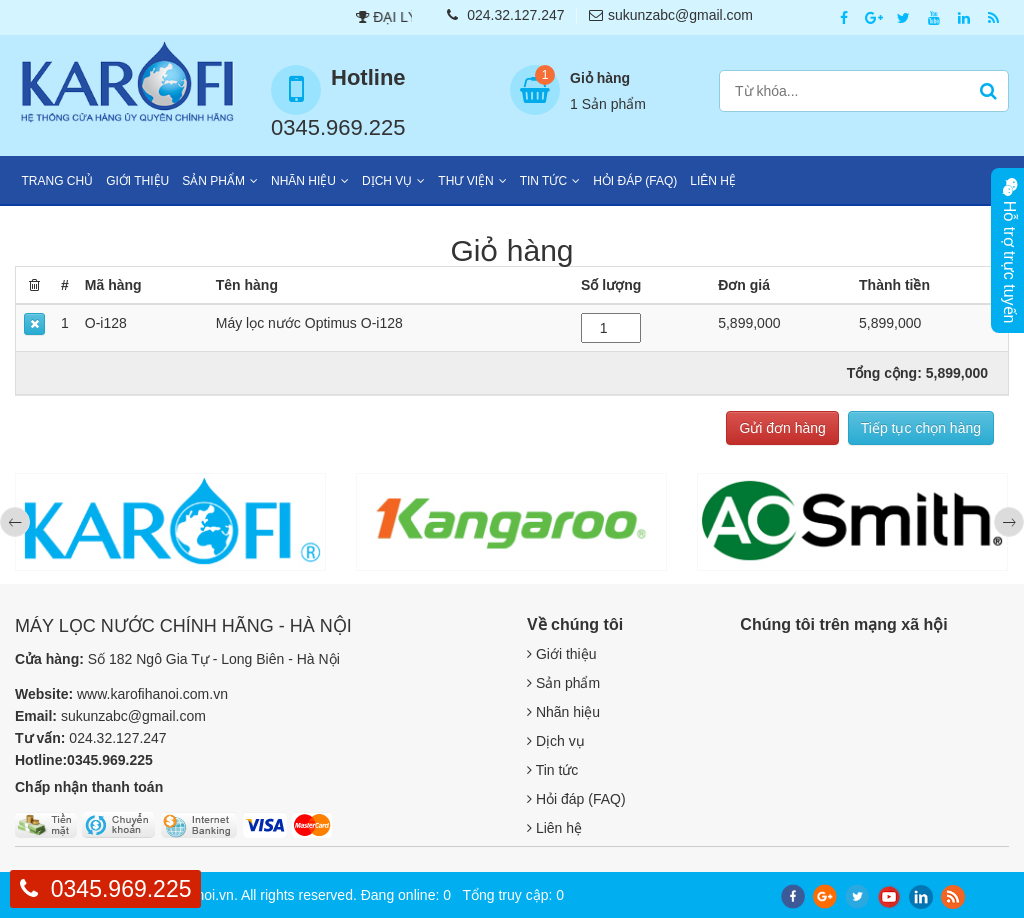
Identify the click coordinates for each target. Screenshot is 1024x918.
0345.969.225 (121, 889)
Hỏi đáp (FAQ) (635, 181)
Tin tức (543, 181)
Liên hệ (713, 181)
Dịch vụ (387, 181)
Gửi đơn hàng (782, 428)
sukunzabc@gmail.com (671, 15)
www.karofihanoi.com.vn (152, 694)
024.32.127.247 (505, 15)
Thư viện (465, 181)
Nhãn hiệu (303, 181)
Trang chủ (58, 181)
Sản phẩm (213, 181)
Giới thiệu (137, 181)
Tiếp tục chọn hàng (921, 428)
